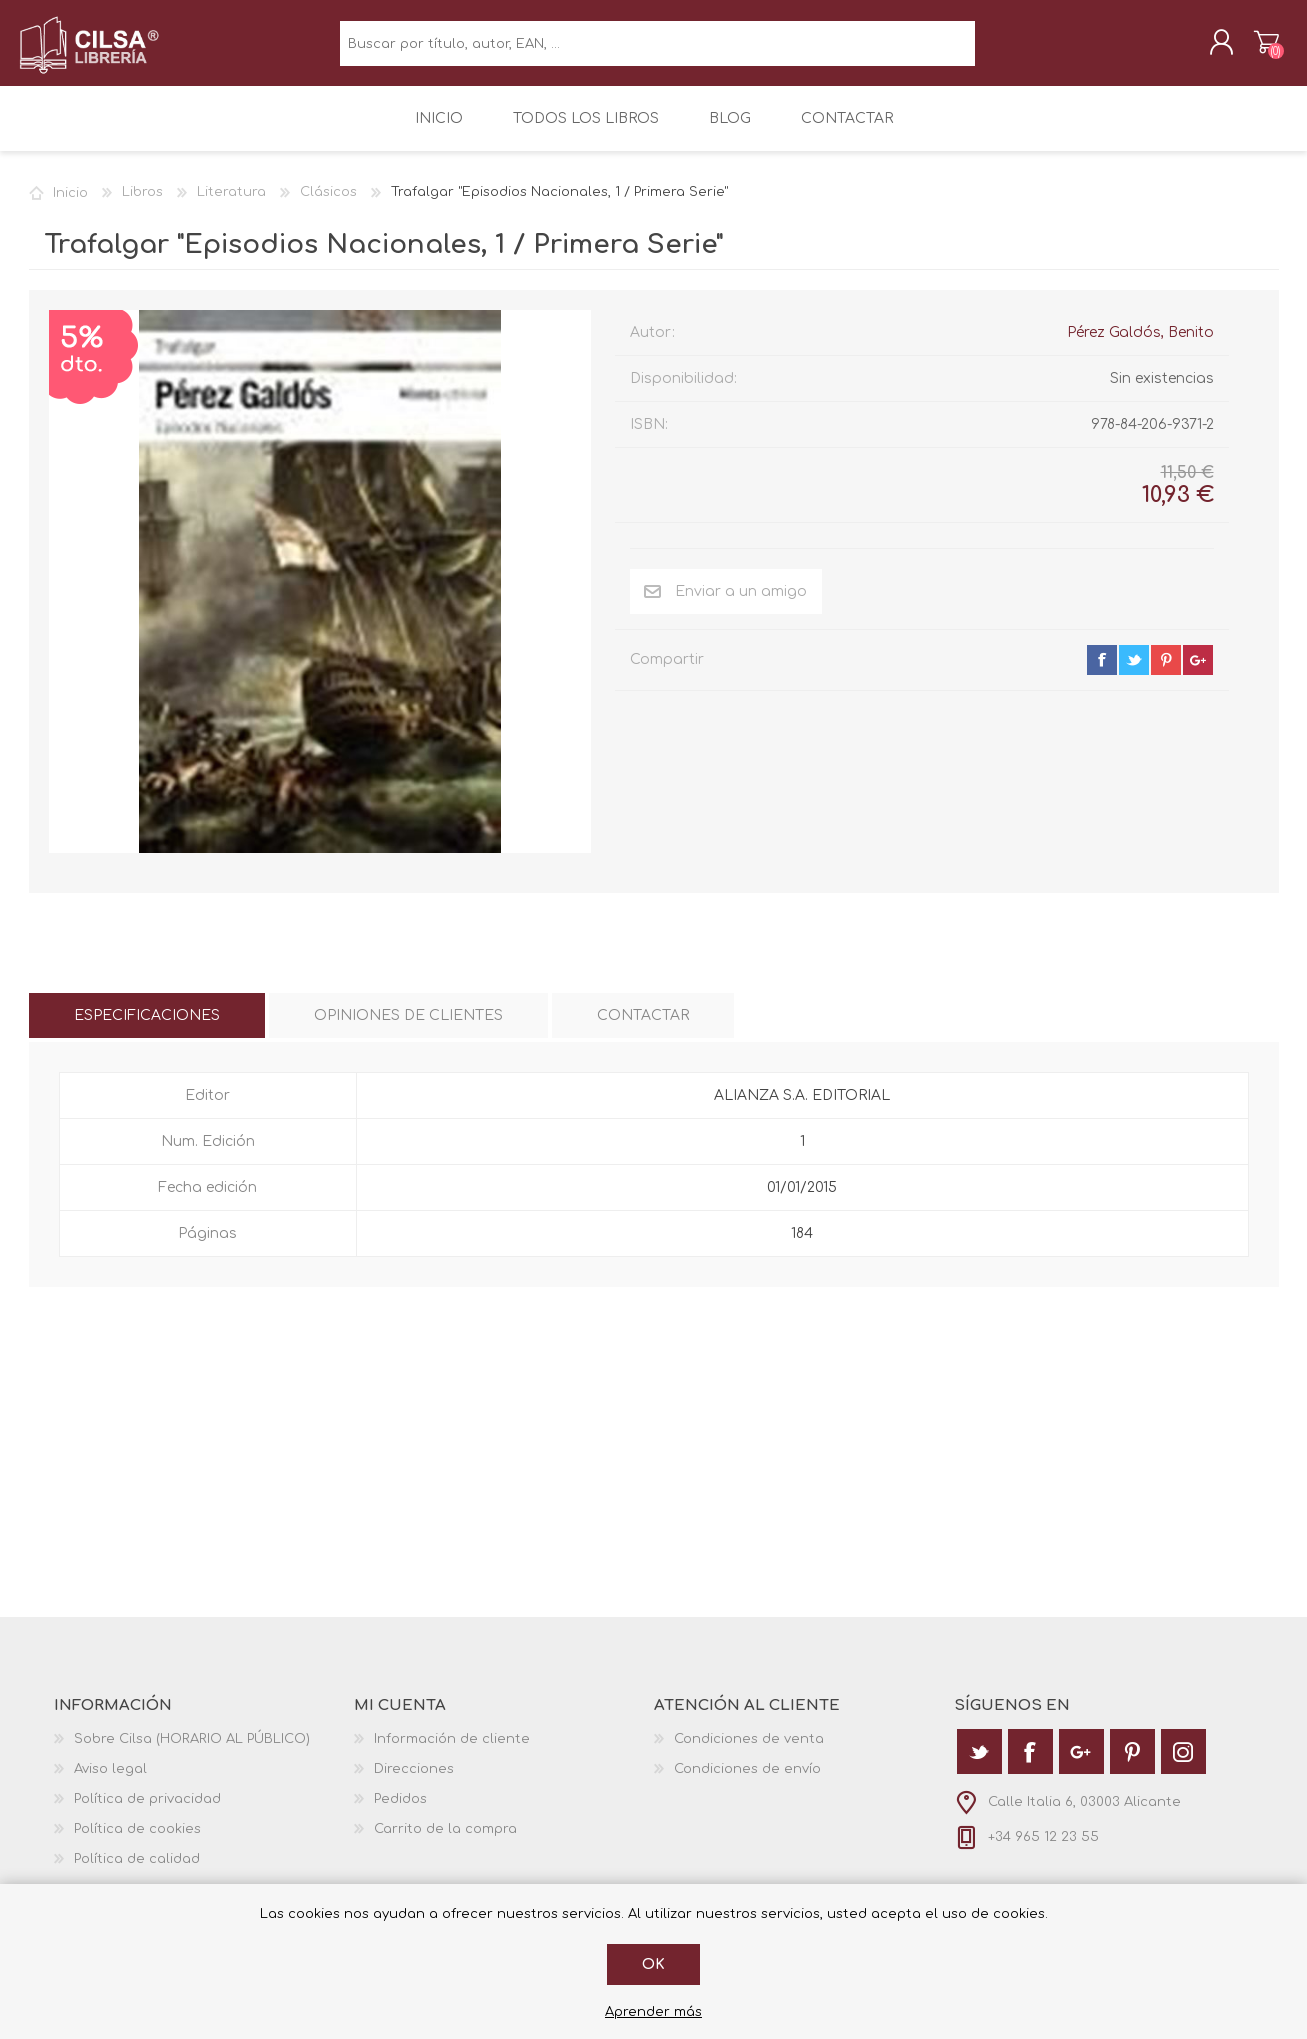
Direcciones (414, 1783)
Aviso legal (110, 1783)
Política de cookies (137, 1843)
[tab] (147, 1029)
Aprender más (653, 2012)
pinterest (1166, 674)
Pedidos (400, 1813)
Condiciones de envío (747, 1783)
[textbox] (657, 50)
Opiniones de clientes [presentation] (408, 1029)
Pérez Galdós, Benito (1140, 346)
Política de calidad (137, 1873)
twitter (1134, 674)
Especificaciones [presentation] (147, 1029)
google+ (1198, 674)
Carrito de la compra (1256, 49)
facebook (1102, 674)
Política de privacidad (147, 1813)
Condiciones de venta (749, 1753)
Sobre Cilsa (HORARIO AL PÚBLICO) (192, 1753)
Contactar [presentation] (643, 1029)
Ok (653, 1964)
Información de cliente (452, 1753)
